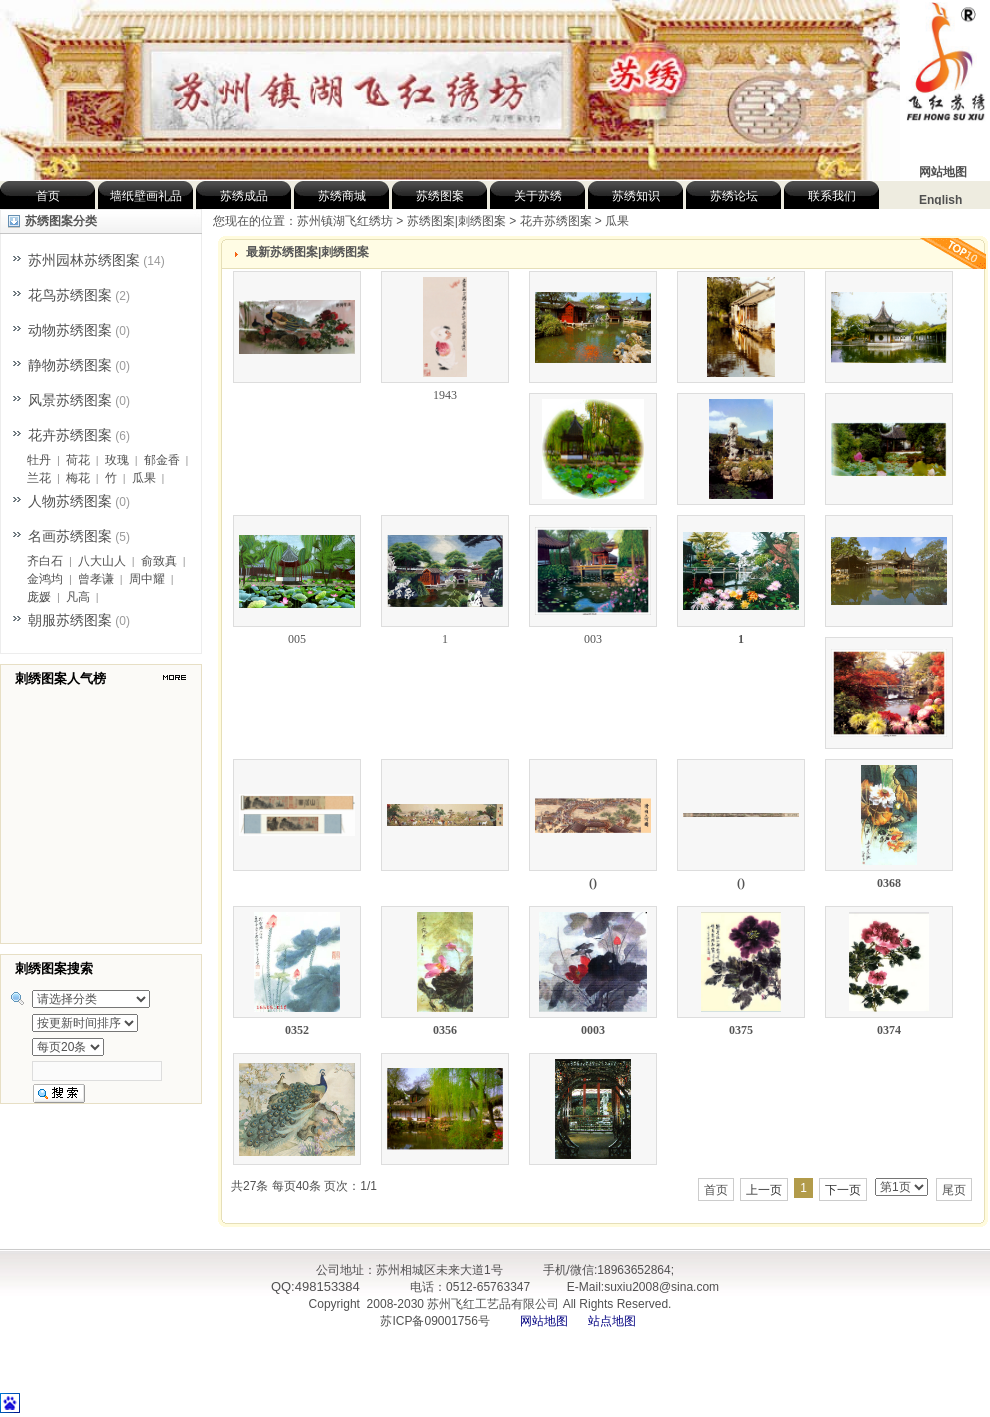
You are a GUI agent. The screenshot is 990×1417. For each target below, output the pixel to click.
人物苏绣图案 (70, 501)
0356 (445, 1030)
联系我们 (832, 196)
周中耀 (147, 579)
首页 (48, 196)
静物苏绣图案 (70, 365)
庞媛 (39, 597)
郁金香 (162, 460)
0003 (593, 1030)
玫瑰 (117, 460)
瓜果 (144, 478)
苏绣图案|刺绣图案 (456, 221)
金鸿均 (45, 579)
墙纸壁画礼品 (146, 196)
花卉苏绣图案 (70, 435)
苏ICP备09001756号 (433, 1321)
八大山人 (102, 561)
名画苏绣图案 (70, 536)
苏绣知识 (636, 196)
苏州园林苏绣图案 (84, 260)
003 (593, 639)
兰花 (39, 478)
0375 (741, 1030)
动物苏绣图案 (70, 330)
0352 (297, 1030)
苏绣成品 (244, 196)
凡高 (78, 597)
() (593, 883)
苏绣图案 (440, 196)
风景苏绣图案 (70, 400)
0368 (889, 883)
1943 (445, 395)
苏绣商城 (342, 196)
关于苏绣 (538, 196)
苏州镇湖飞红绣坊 (345, 221)
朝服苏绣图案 (70, 620)
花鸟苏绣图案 (70, 295)
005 (297, 639)
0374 (889, 1030)
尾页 (954, 1190)
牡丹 (39, 460)
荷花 (78, 460)
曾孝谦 (96, 579)
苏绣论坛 (734, 196)
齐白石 (45, 561)
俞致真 (159, 561)
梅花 (78, 478)
